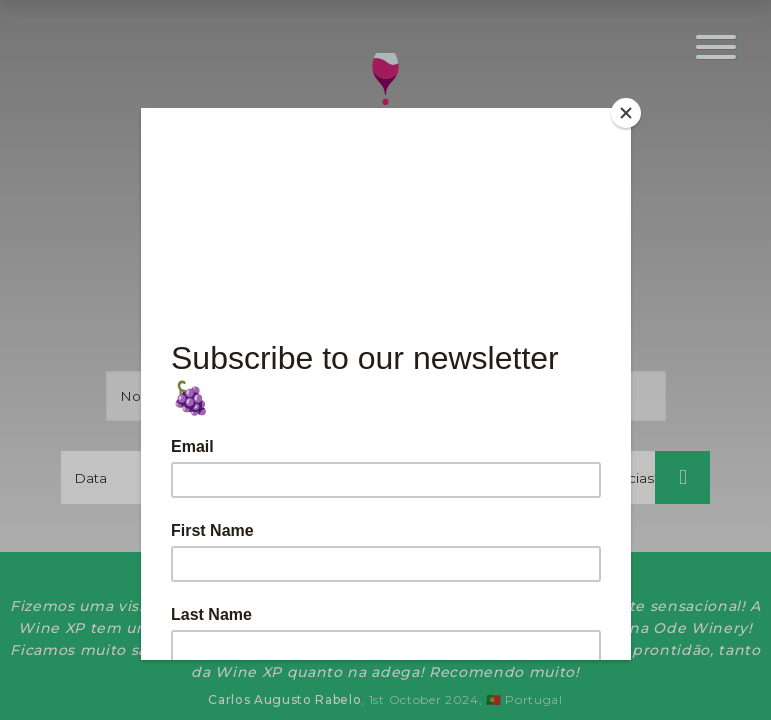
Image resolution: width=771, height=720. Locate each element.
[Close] (626, 113)
